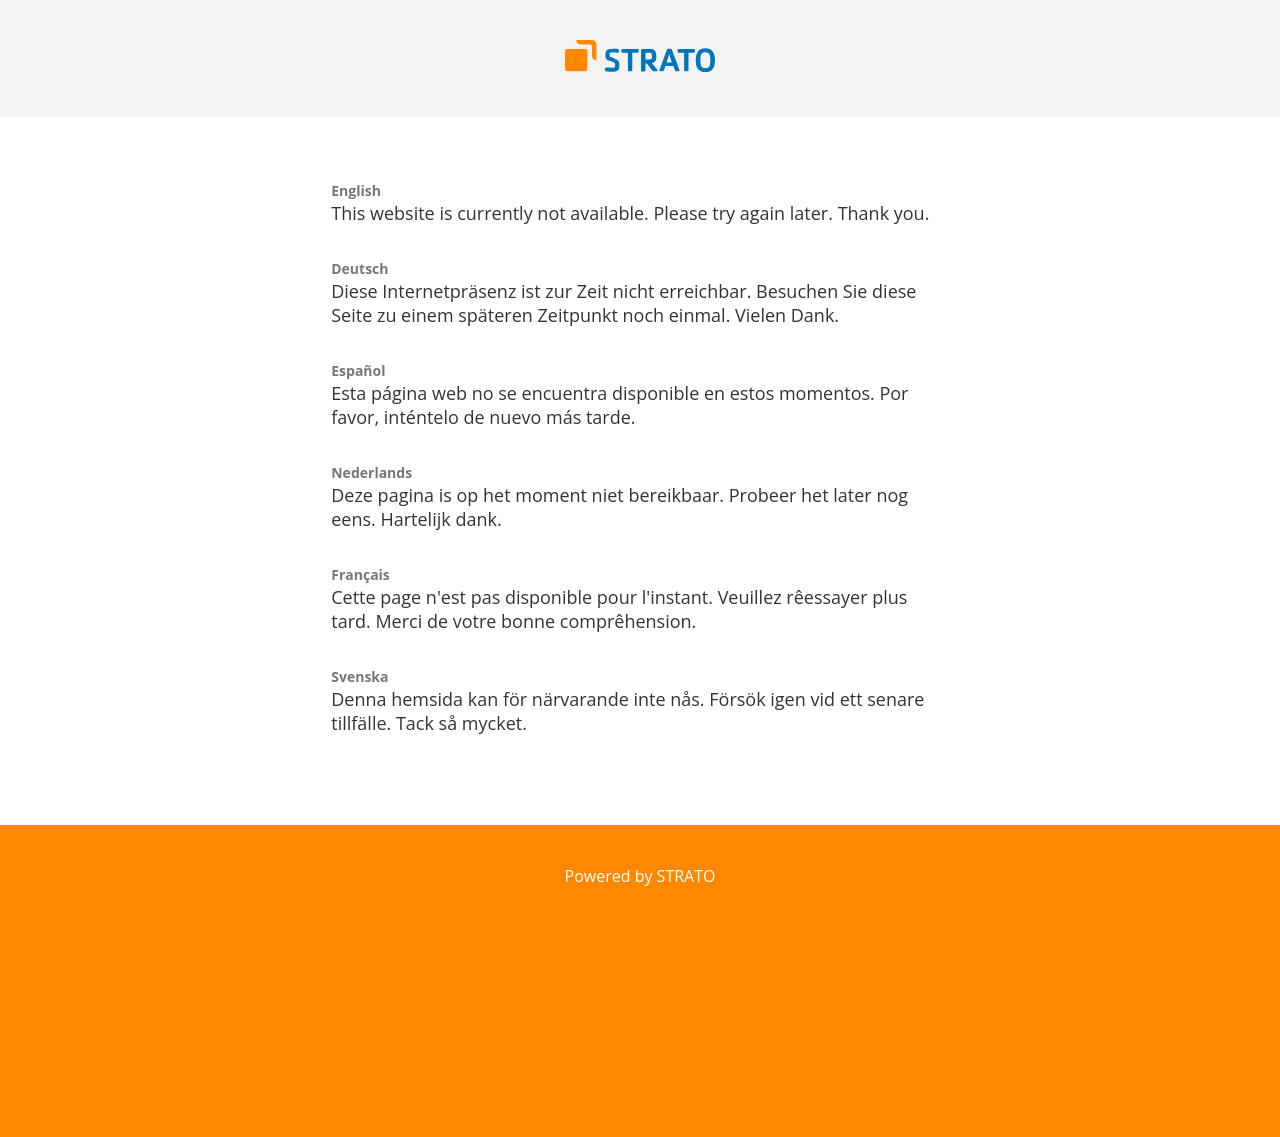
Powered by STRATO (640, 876)
